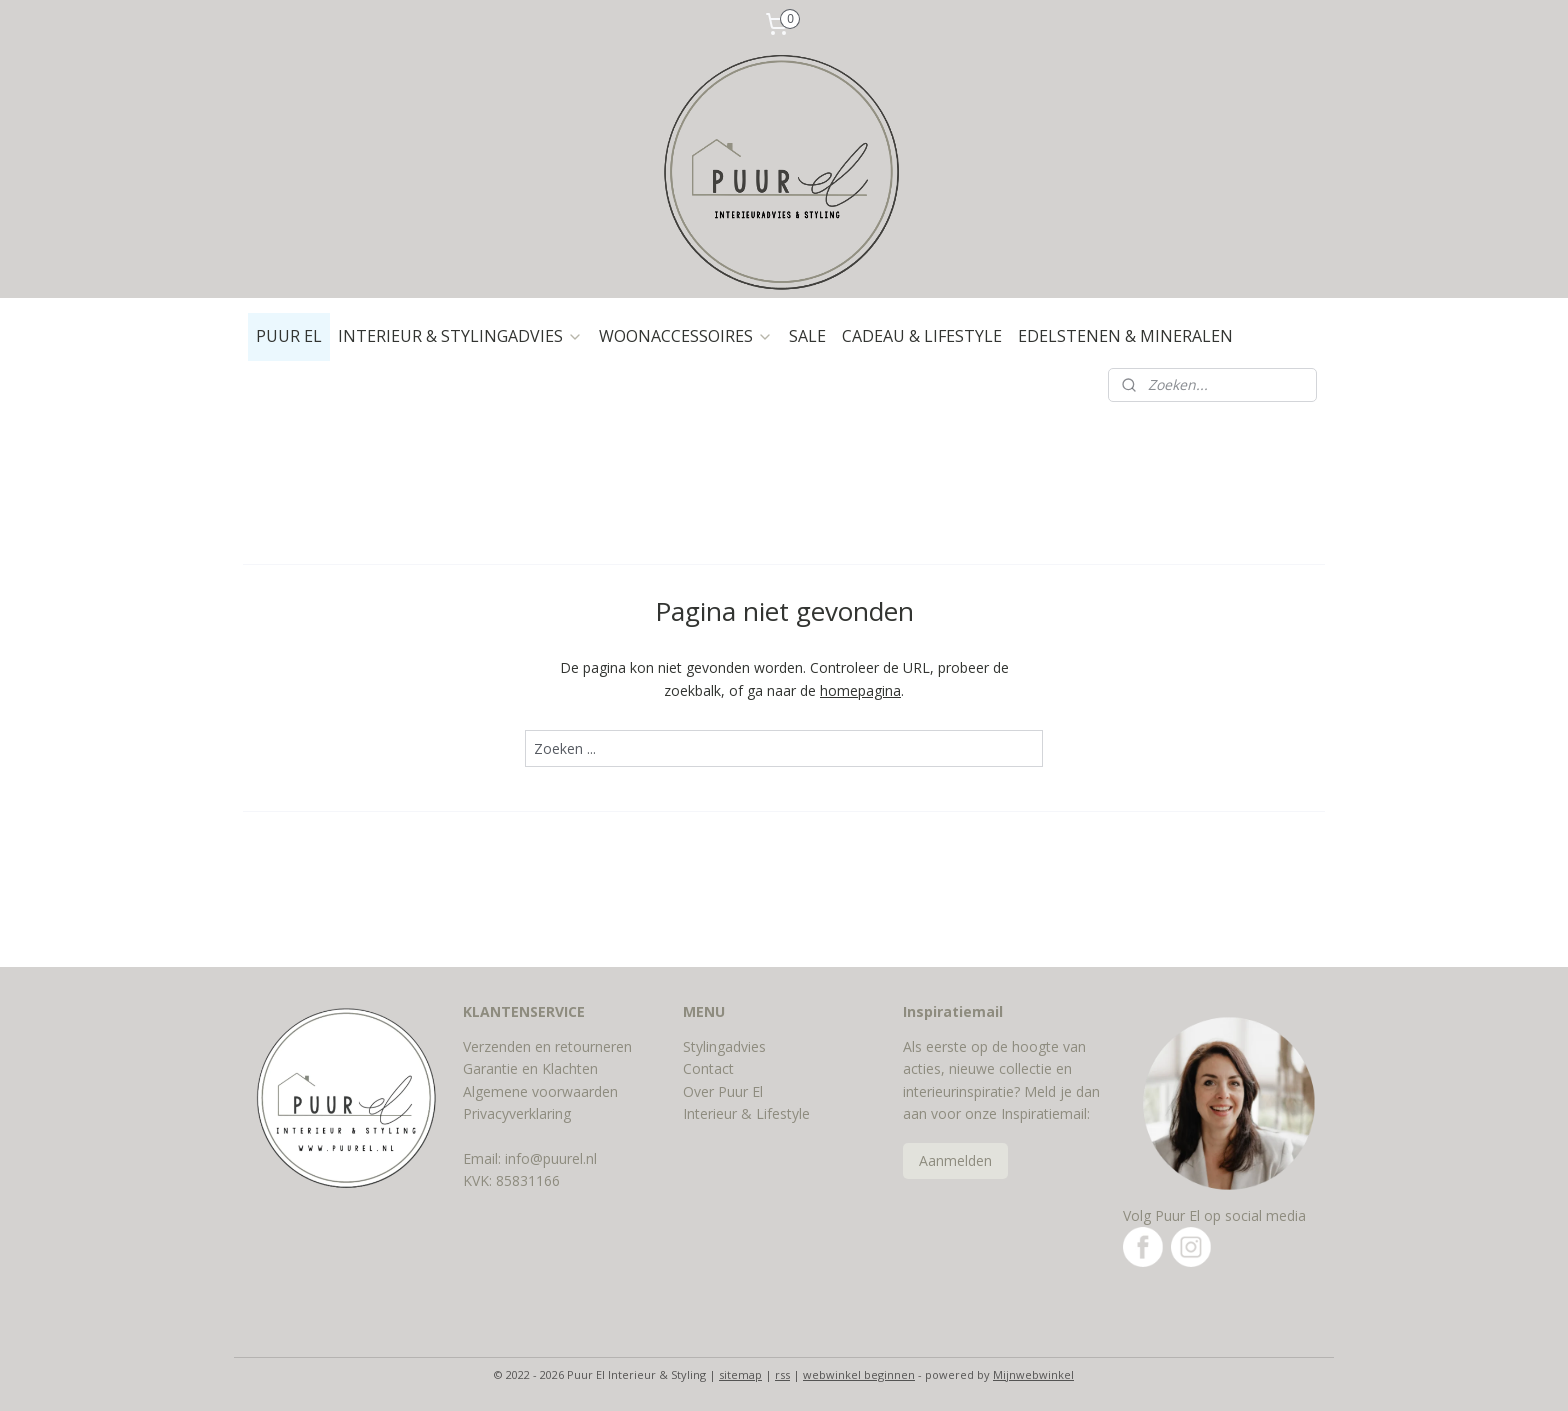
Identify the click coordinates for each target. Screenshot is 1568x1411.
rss (782, 1374)
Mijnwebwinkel (1033, 1374)
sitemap (740, 1374)
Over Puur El (723, 1091)
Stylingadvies (724, 1046)
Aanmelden (955, 1160)
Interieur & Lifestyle (746, 1113)
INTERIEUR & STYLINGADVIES (460, 336)
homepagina (860, 690)
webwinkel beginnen (859, 1374)
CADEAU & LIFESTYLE (922, 336)
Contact (708, 1068)
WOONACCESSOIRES (686, 336)
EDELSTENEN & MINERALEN (1125, 336)
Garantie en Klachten (530, 1068)
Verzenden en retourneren (547, 1046)
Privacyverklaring (517, 1113)
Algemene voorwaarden (540, 1091)
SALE (807, 336)
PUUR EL (289, 336)
